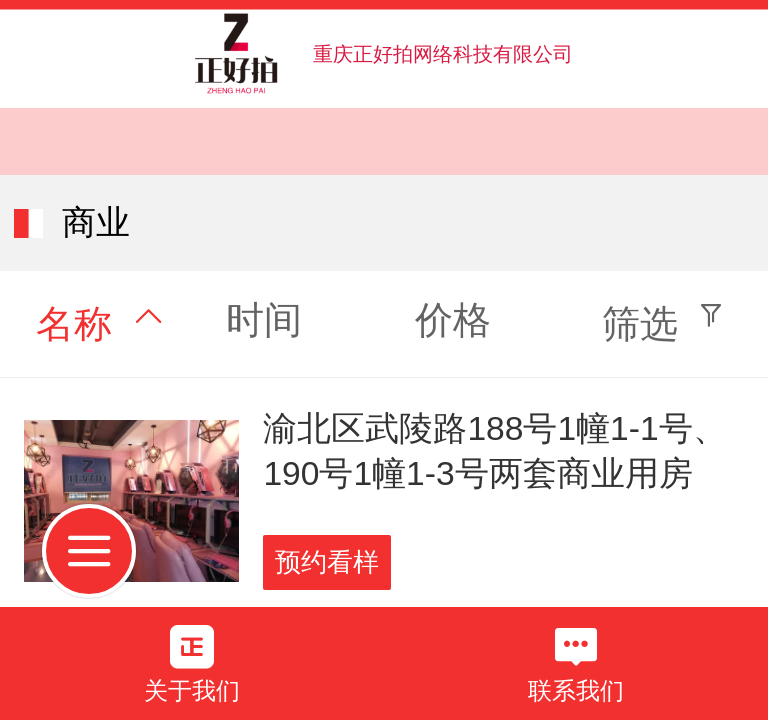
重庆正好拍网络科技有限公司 (443, 54)
